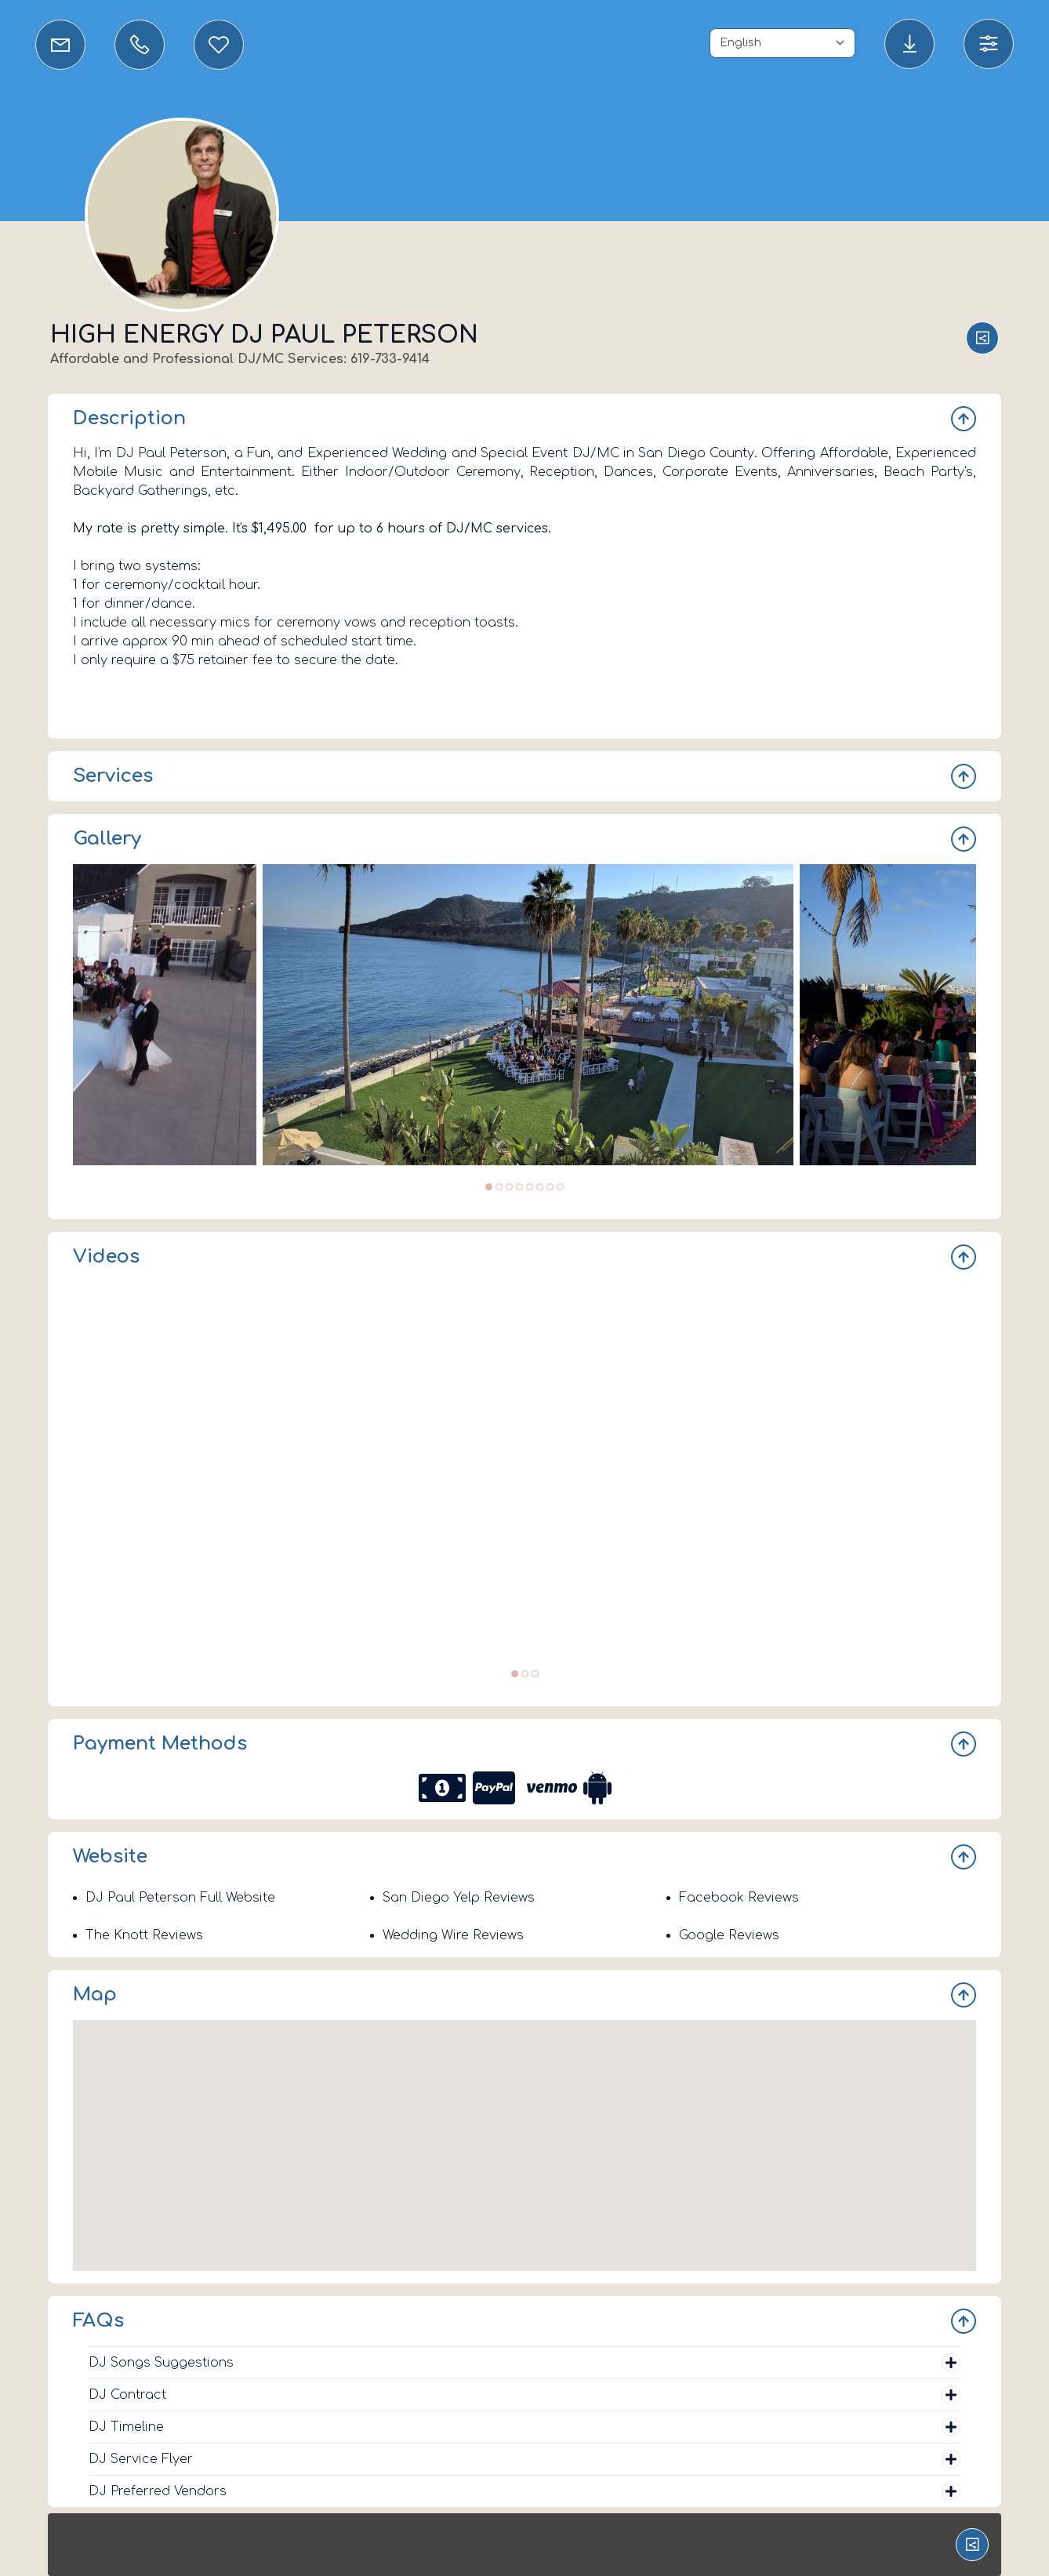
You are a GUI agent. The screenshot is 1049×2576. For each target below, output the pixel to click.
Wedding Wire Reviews (453, 1935)
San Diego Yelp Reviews (459, 1898)
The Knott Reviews (144, 1935)
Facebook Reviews (739, 1898)
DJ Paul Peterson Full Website (180, 1898)
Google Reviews (729, 1935)
